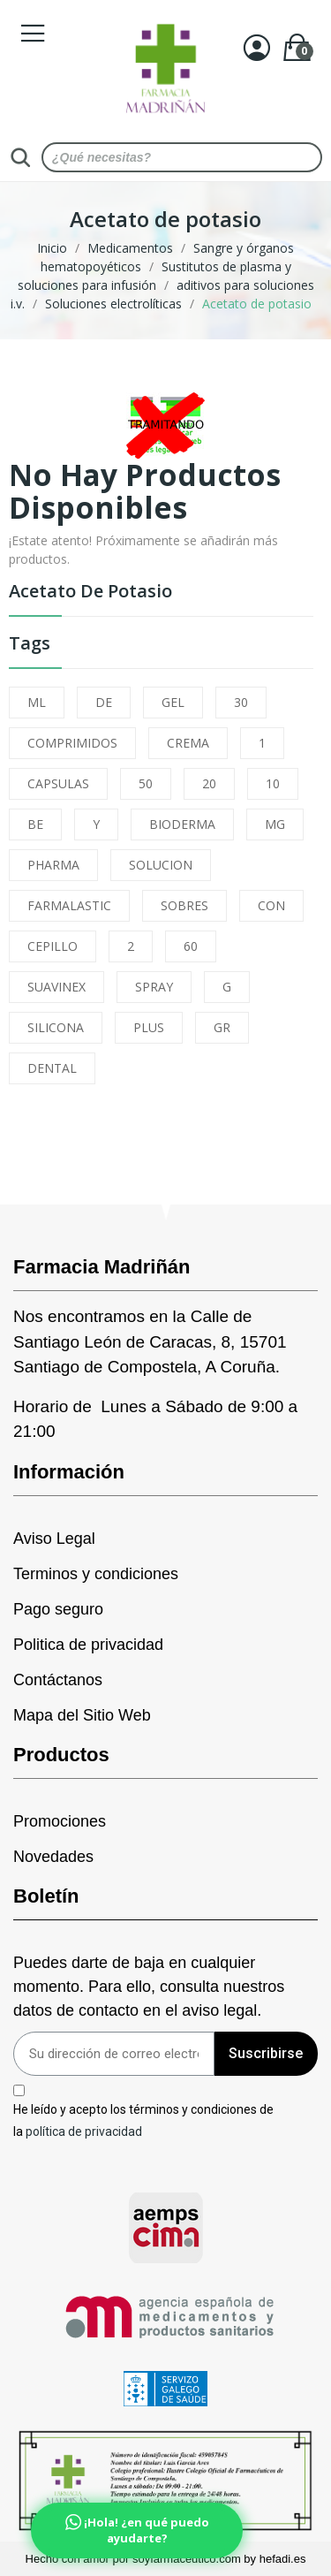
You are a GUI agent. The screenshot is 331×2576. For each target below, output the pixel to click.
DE (103, 702)
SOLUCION (160, 864)
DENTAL (52, 1068)
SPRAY (154, 986)
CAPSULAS (58, 783)
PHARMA (53, 864)
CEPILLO (52, 946)
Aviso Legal (54, 1538)
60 (191, 946)
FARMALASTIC (69, 905)
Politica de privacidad (88, 1644)
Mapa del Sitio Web (82, 1715)
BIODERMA (182, 824)
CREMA (188, 742)
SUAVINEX (56, 986)
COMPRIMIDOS (72, 742)
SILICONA (55, 1027)
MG (275, 824)
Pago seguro (58, 1609)
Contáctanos (57, 1680)
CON (271, 905)
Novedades (53, 1857)
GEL (173, 702)
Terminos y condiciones (95, 1574)
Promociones (59, 1821)
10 (273, 783)
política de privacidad (84, 2131)
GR (222, 1027)
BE (35, 824)
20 (209, 783)
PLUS (148, 1027)
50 (146, 783)
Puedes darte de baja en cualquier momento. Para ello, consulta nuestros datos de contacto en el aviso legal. (148, 1986)
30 (241, 702)
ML (36, 702)
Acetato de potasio (90, 592)
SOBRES (184, 905)
